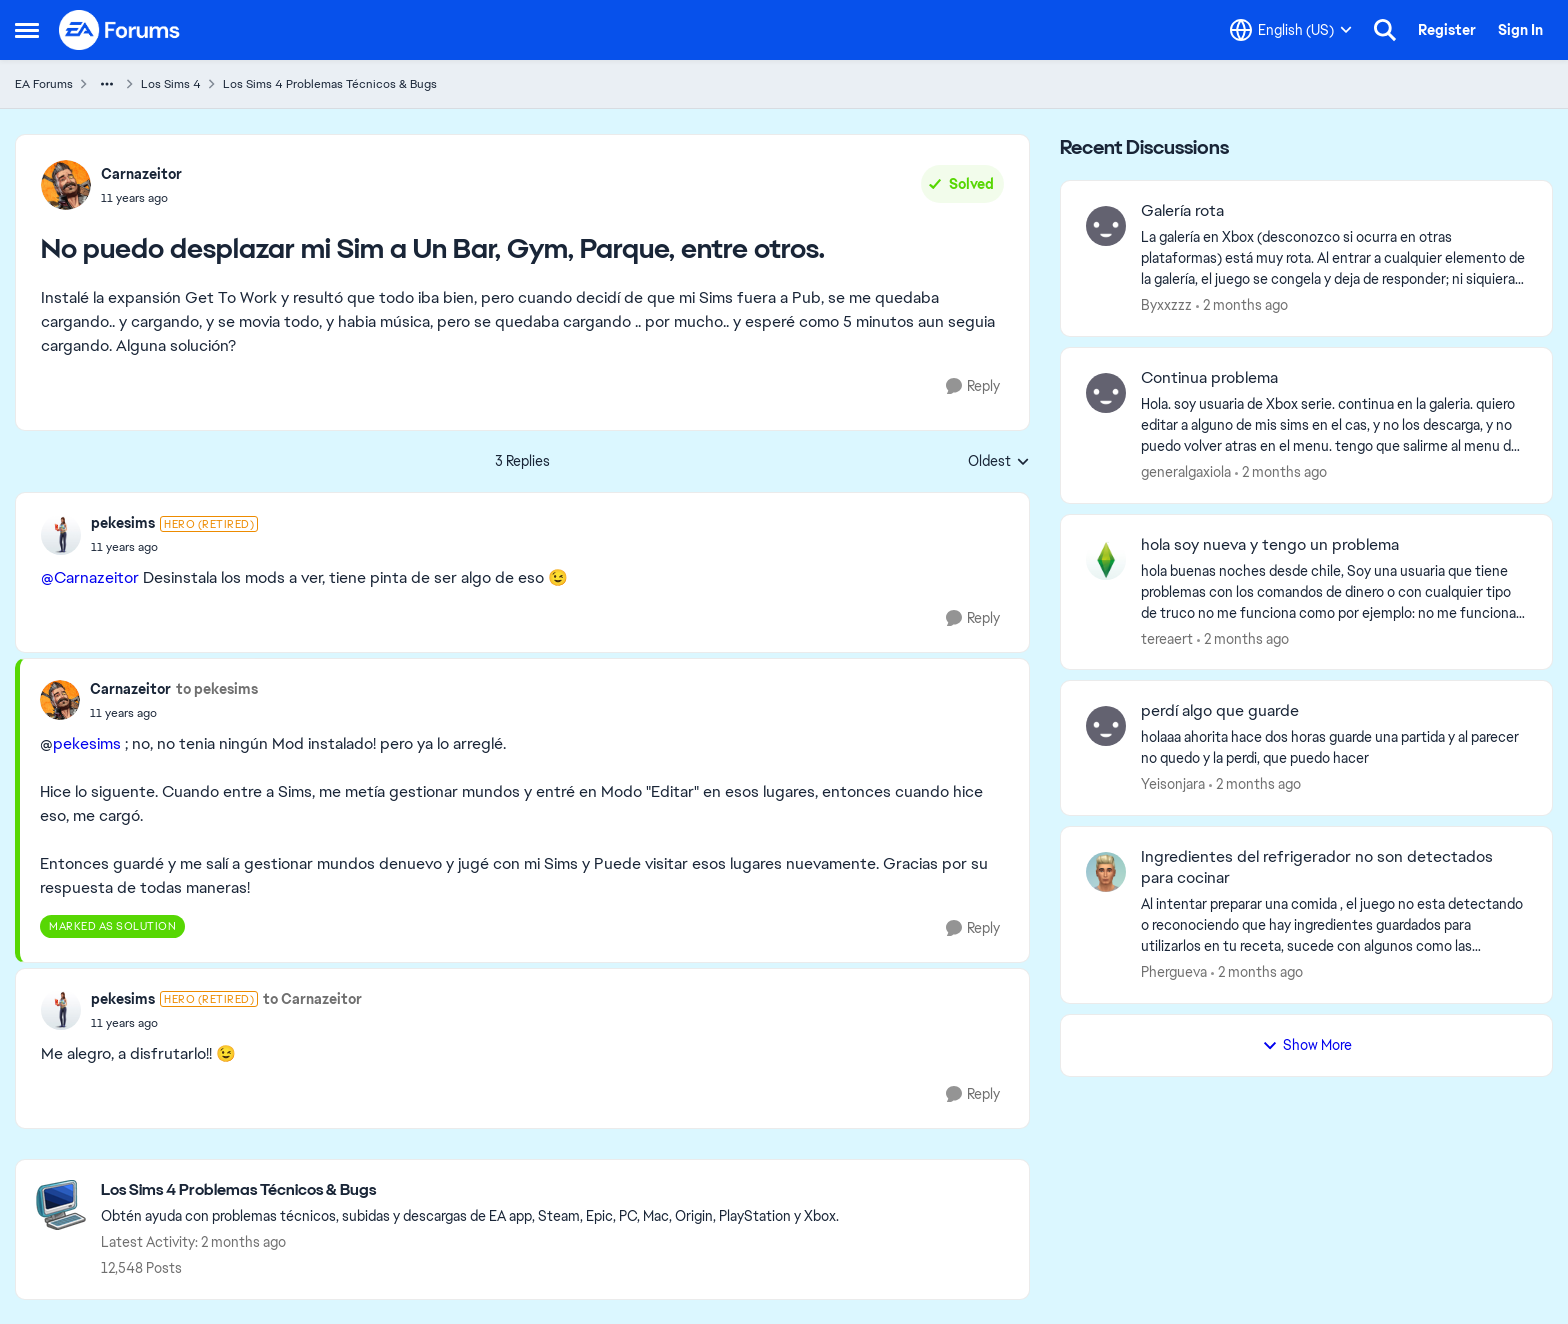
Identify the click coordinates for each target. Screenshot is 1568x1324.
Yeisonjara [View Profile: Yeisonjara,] (1173, 784)
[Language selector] (1291, 30)
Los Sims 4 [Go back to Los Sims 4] (171, 84)
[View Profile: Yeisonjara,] (1106, 726)
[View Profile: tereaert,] (1106, 560)
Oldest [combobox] (999, 462)
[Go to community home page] (120, 30)
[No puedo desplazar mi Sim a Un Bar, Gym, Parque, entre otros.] (174, 547)
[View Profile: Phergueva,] (1106, 872)
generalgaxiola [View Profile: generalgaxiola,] (1186, 472)
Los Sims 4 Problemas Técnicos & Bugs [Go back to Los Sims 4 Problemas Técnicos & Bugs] (330, 84)
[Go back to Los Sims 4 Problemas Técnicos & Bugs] (470, 1190)
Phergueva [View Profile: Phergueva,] (1174, 972)
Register (1447, 30)
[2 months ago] (1242, 305)
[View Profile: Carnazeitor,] (66, 185)
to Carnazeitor (312, 999)
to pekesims (217, 689)
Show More (1307, 1045)
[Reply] (973, 386)
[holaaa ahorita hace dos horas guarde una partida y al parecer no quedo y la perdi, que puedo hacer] (1334, 748)
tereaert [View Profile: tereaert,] (1167, 638)
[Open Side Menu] (27, 30)
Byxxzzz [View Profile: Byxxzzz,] (1166, 305)
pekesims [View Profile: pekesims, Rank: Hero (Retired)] (123, 523)
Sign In (1520, 30)
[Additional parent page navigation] (107, 84)
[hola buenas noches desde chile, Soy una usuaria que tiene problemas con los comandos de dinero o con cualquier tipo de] (1334, 591)
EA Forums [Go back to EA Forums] (44, 84)
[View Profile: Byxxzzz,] (1106, 226)
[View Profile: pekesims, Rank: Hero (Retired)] (61, 535)
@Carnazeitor (90, 577)
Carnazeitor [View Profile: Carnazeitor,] (141, 174)
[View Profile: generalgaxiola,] (1106, 393)
